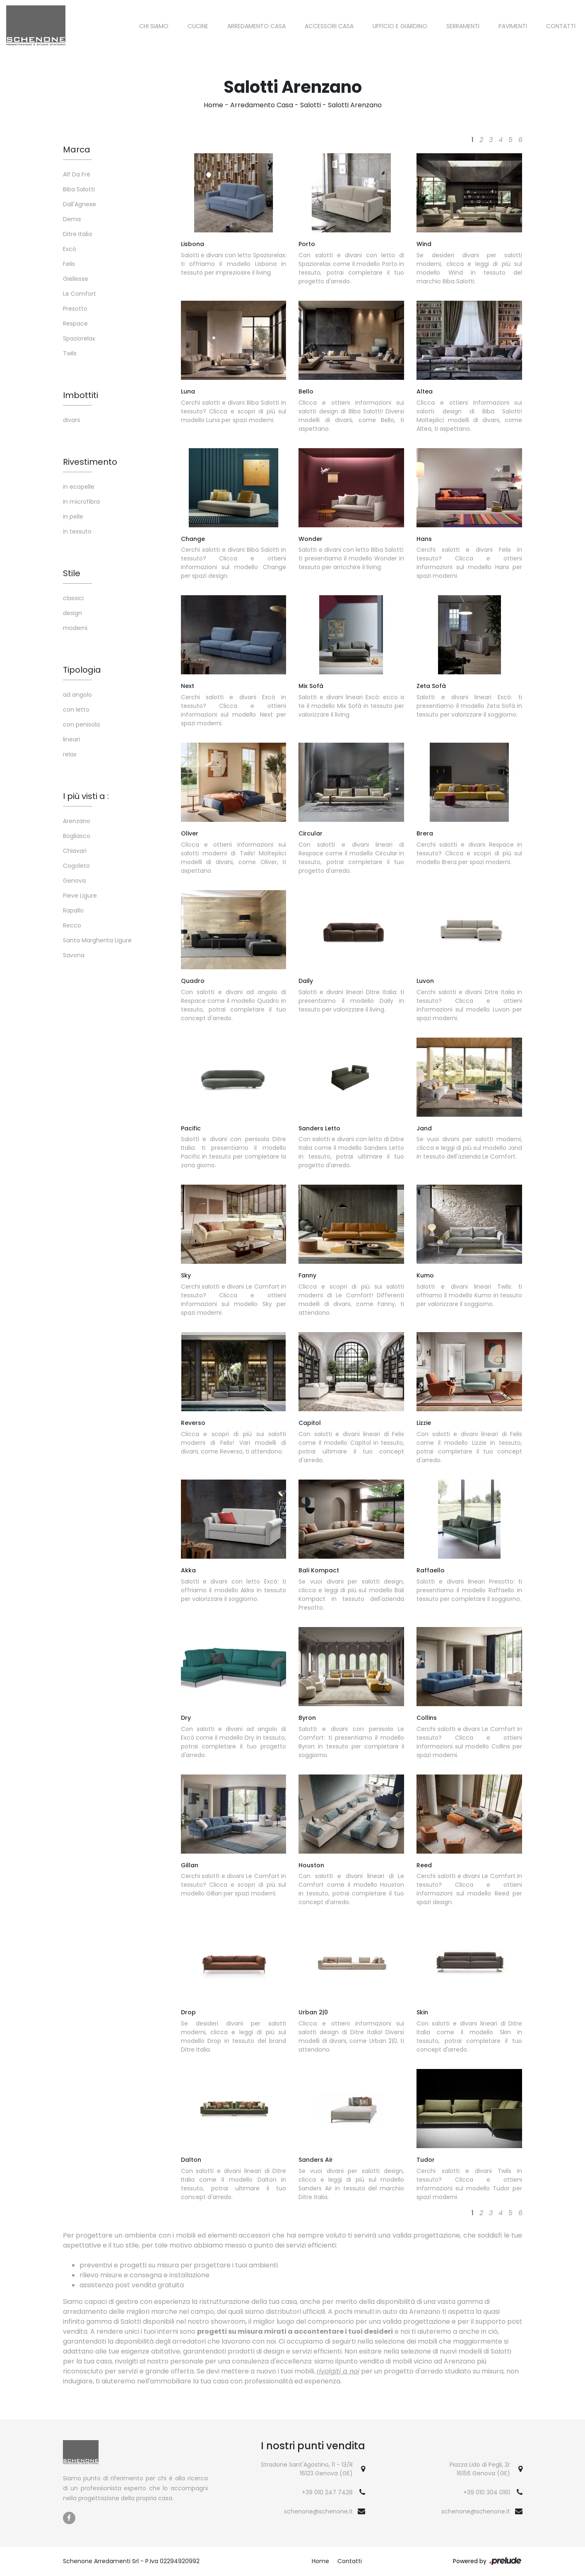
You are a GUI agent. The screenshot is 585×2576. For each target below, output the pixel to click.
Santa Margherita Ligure (97, 940)
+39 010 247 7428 (327, 2492)
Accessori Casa (329, 26)
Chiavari (75, 851)
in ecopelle (78, 487)
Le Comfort (79, 294)
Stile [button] (71, 573)
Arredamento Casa (256, 26)
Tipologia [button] (82, 670)
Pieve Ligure (80, 895)
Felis (69, 264)
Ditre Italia (77, 234)
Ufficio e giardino (400, 26)
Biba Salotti (79, 189)
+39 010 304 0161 (486, 2492)
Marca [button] (76, 149)
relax (70, 754)
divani (71, 420)
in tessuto (77, 531)
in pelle (73, 516)
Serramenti (462, 26)
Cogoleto (76, 866)
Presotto (75, 308)
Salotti (310, 105)
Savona (73, 955)
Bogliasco (76, 836)
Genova (74, 880)
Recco (72, 925)
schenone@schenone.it (318, 2511)
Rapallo (73, 910)
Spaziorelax (79, 338)
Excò (69, 249)
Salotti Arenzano (355, 105)
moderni (75, 628)
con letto (76, 709)
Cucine (198, 26)
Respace (75, 323)
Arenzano (76, 821)
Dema (72, 219)
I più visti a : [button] (86, 796)
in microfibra (81, 501)
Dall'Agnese (79, 204)
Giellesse (75, 279)
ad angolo (77, 694)
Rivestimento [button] (90, 462)
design (72, 613)
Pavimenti (512, 26)
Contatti (560, 26)
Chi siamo (154, 26)
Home (213, 105)
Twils (70, 353)
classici (73, 598)
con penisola (81, 724)
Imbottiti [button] (80, 395)
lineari (71, 739)
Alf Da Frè (76, 174)
